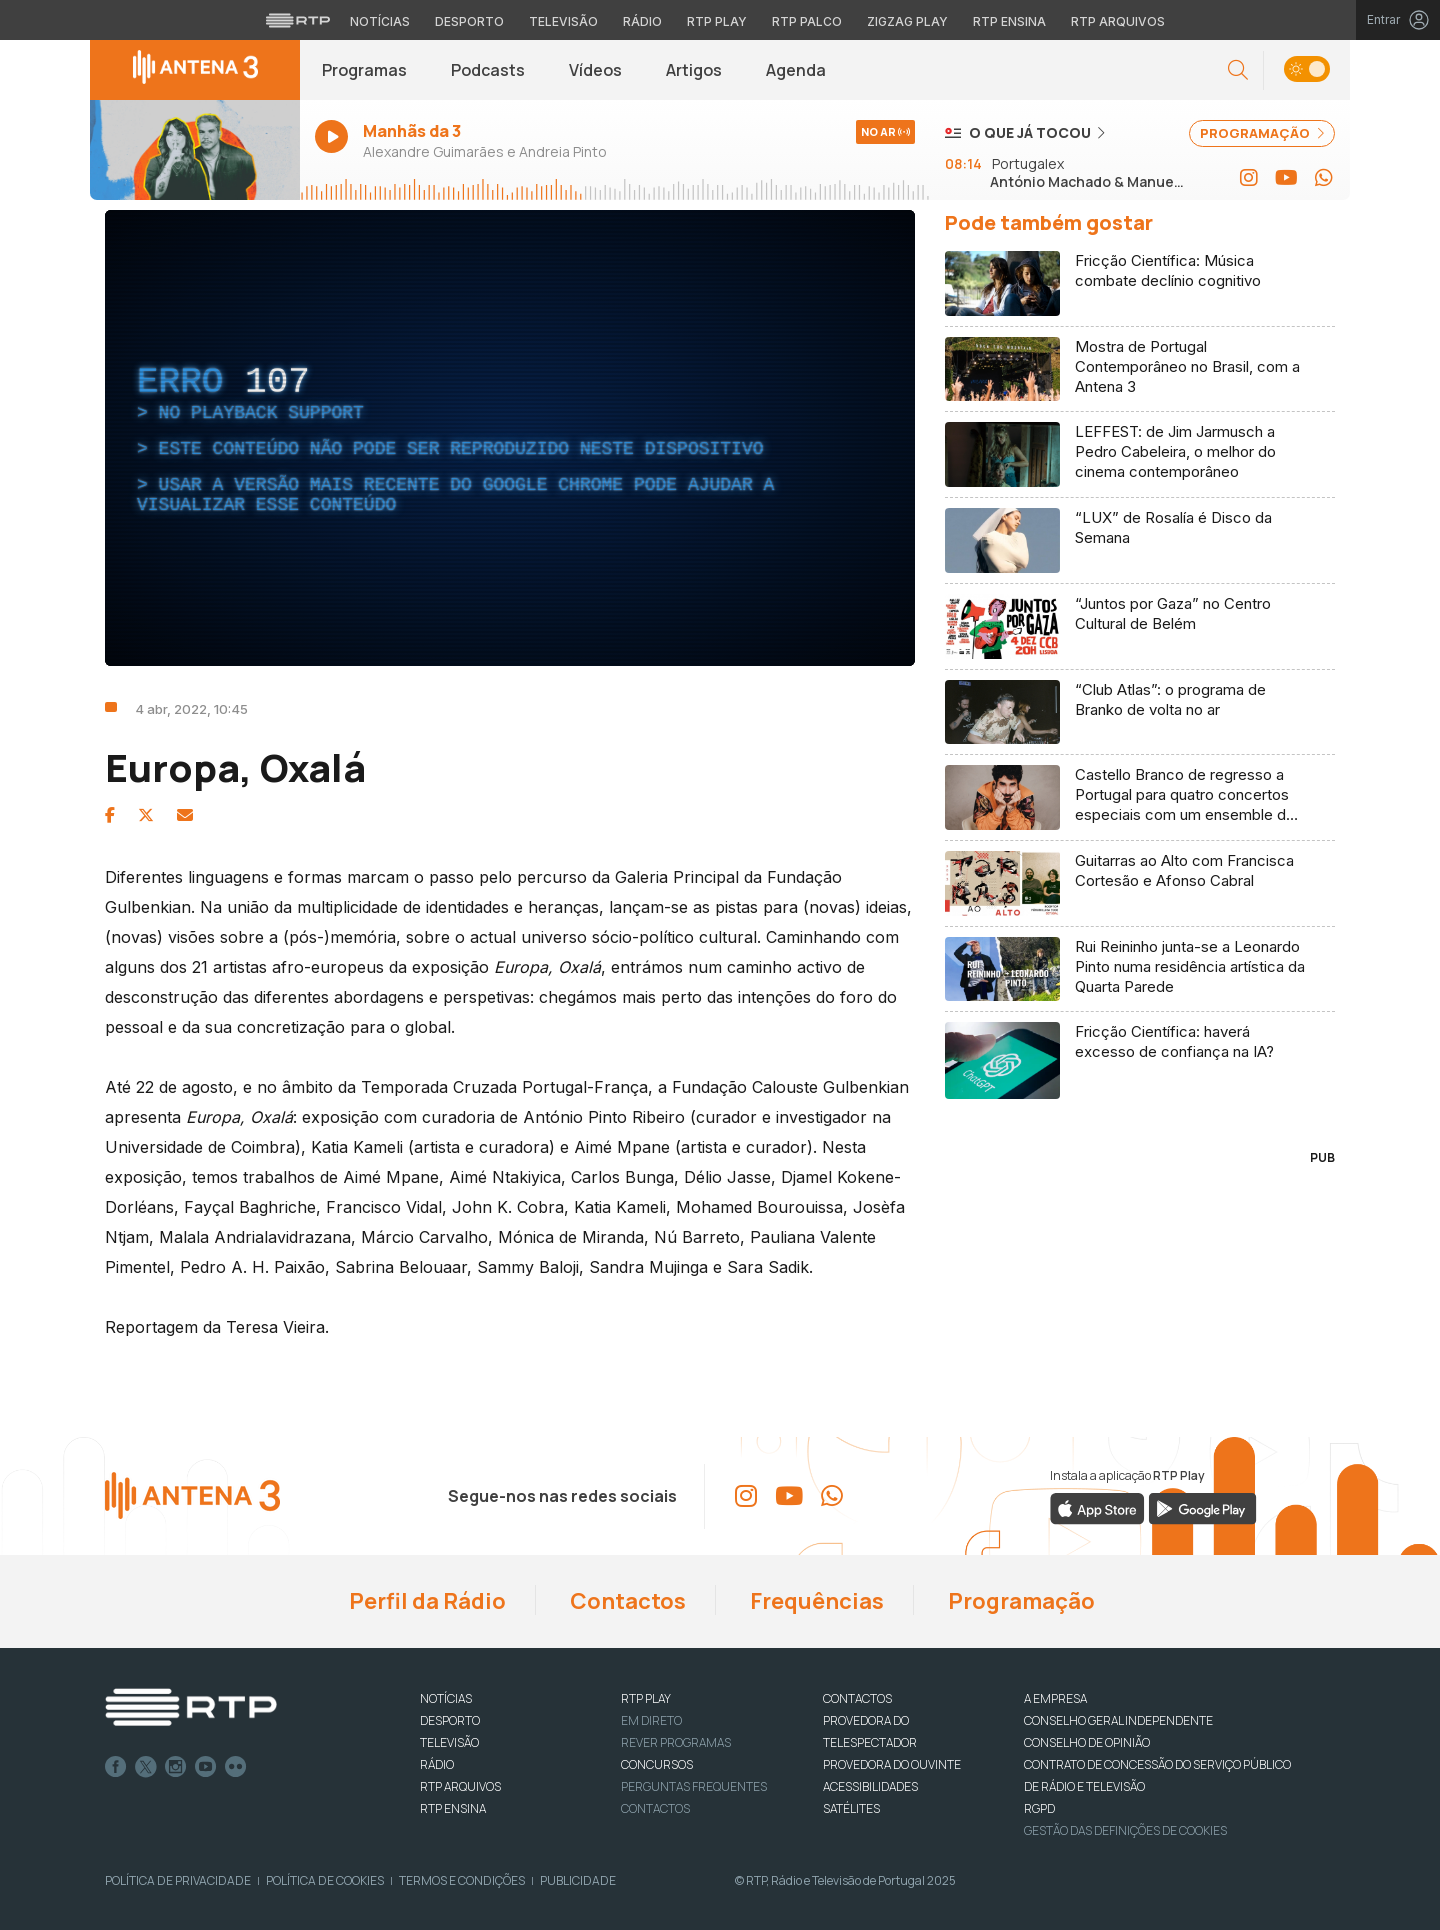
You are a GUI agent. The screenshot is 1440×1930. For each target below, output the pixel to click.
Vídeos (595, 70)
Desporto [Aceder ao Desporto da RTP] (469, 21)
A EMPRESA (1055, 1698)
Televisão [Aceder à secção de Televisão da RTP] (563, 21)
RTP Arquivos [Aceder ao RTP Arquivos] (1118, 21)
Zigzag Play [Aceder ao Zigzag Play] (907, 21)
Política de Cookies (325, 1880)
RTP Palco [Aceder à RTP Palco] (807, 21)
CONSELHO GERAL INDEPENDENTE (1118, 1720)
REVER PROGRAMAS (676, 1742)
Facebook (116, 1767)
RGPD (1039, 1808)
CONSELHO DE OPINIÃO (1087, 1742)
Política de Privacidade (178, 1880)
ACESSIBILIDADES (870, 1786)
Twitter (146, 1767)
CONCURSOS (657, 1764)
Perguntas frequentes (694, 1786)
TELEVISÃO (449, 1742)
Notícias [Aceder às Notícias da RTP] (380, 21)
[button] (1238, 70)
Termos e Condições (462, 1880)
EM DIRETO (651, 1720)
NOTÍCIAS (446, 1698)
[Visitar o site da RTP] (298, 20)
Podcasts (488, 70)
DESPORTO (450, 1720)
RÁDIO (437, 1764)
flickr (236, 1767)
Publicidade (578, 1880)
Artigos (694, 70)
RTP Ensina (453, 1808)
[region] (510, 438)
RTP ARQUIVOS (460, 1786)
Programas (364, 70)
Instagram (176, 1767)
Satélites (851, 1808)
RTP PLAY (646, 1698)
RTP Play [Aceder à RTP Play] (717, 21)
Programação (1019, 1601)
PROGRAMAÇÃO (1262, 133)
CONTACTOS (857, 1698)
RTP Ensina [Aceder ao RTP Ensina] (1009, 21)
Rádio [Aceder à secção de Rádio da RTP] (642, 21)
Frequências (815, 1601)
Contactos (626, 1601)
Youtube (206, 1767)
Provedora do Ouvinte (892, 1764)
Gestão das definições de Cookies (1125, 1830)
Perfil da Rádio (425, 1601)
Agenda (796, 70)
